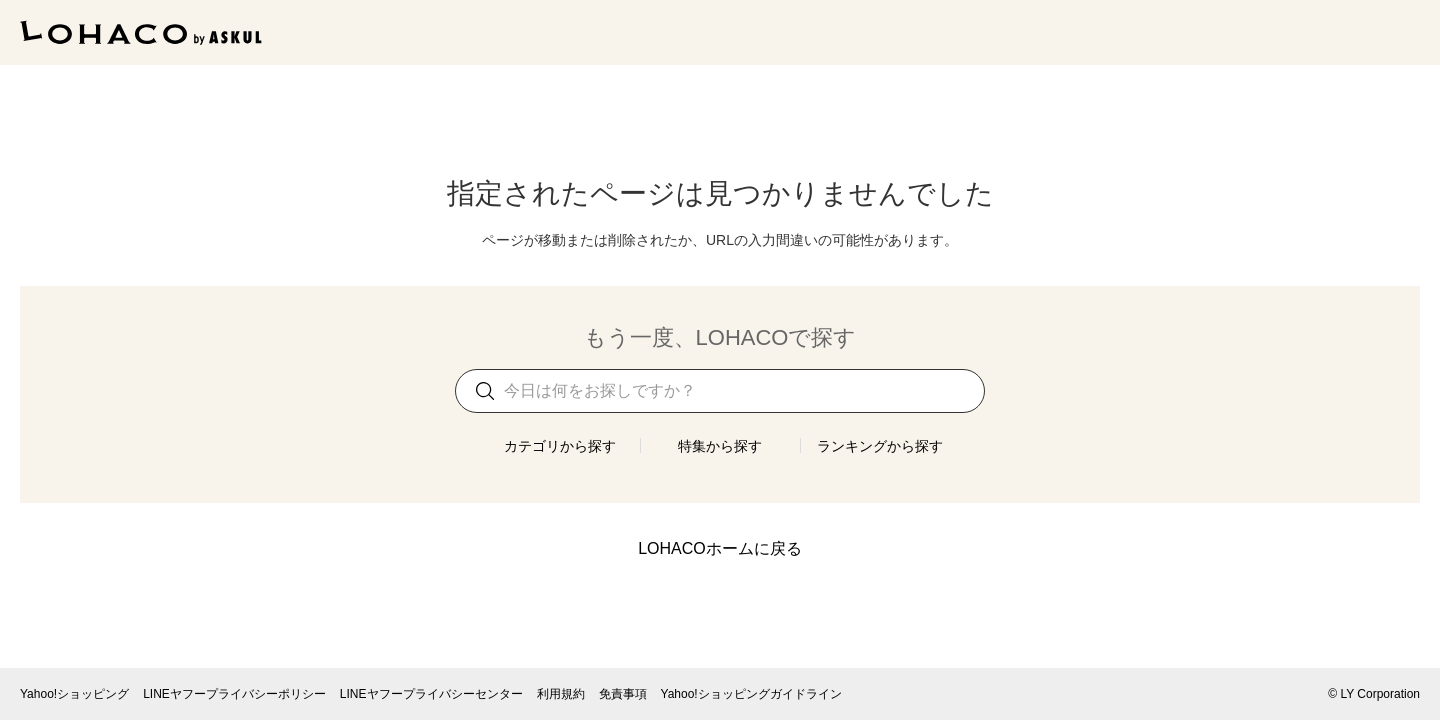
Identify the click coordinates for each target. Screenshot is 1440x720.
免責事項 (623, 694)
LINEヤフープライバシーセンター (431, 694)
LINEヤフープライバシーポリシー (234, 694)
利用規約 (561, 694)
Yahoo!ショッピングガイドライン (751, 694)
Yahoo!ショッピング (74, 694)
